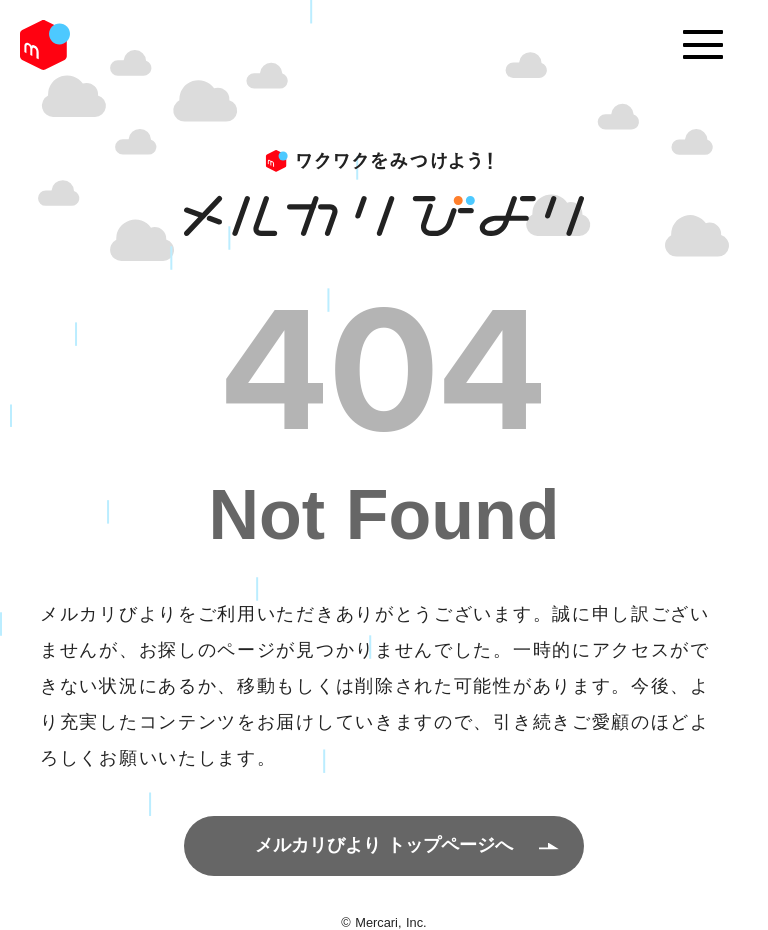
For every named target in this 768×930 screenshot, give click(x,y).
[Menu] (703, 45)
